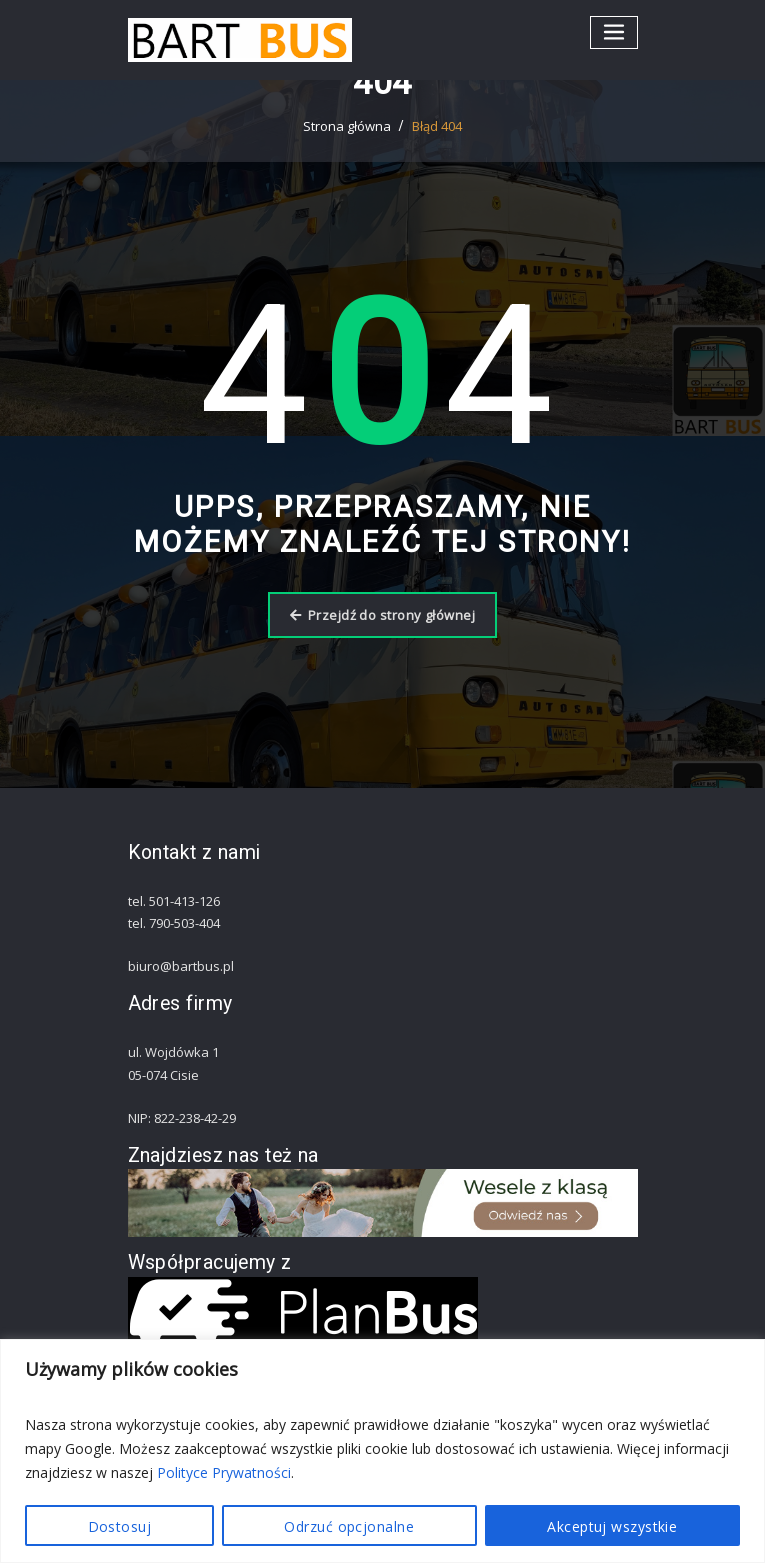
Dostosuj (120, 1526)
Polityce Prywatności (224, 1472)
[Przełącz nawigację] (614, 32)
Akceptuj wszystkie (612, 1526)
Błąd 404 (437, 126)
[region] (382, 1451)
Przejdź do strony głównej (382, 615)
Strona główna (347, 126)
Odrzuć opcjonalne (349, 1526)
